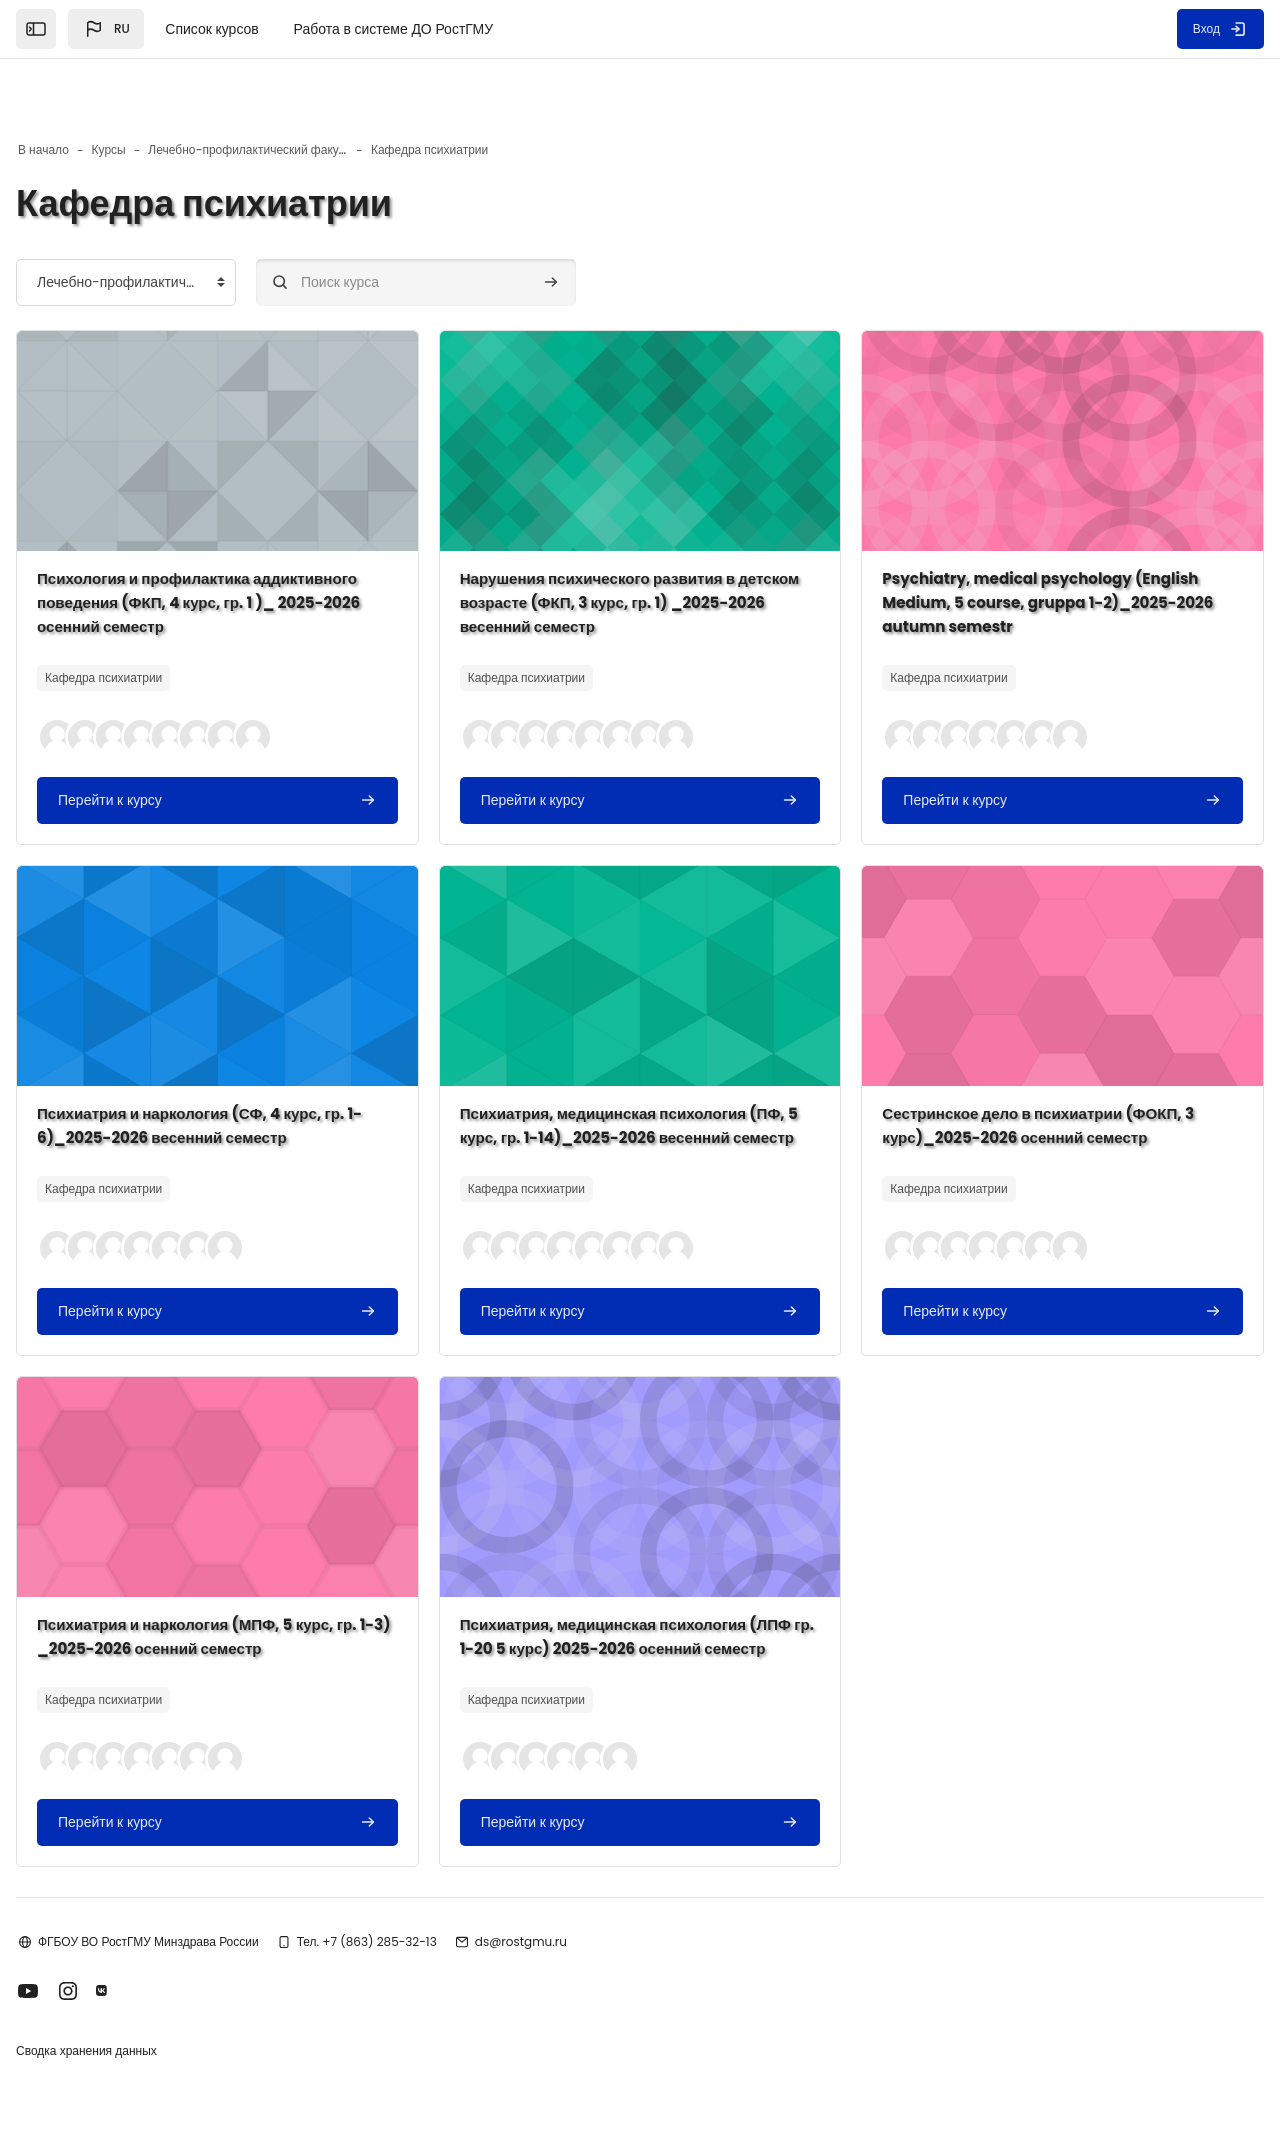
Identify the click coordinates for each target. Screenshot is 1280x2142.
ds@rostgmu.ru (585, 1929)
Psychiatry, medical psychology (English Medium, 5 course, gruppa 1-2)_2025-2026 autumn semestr (1013, 542)
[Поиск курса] (480, 222)
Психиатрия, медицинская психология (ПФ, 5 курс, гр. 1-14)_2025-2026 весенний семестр (632, 1077)
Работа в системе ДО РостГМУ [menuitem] (394, 29)
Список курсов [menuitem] (212, 29)
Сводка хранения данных (150, 2040)
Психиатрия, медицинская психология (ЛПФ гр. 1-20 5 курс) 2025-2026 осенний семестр (632, 1612)
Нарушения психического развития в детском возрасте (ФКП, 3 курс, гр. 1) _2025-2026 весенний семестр (626, 542)
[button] (106, 29)
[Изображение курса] (260, 381)
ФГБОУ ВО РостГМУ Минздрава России (212, 1929)
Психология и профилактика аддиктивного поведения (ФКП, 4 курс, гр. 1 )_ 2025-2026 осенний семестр (255, 542)
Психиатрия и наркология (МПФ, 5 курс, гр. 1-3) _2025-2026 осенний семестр (258, 1600)
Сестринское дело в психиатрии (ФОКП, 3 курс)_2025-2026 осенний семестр (1019, 1065)
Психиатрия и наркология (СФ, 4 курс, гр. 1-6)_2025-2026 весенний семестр (253, 1065)
